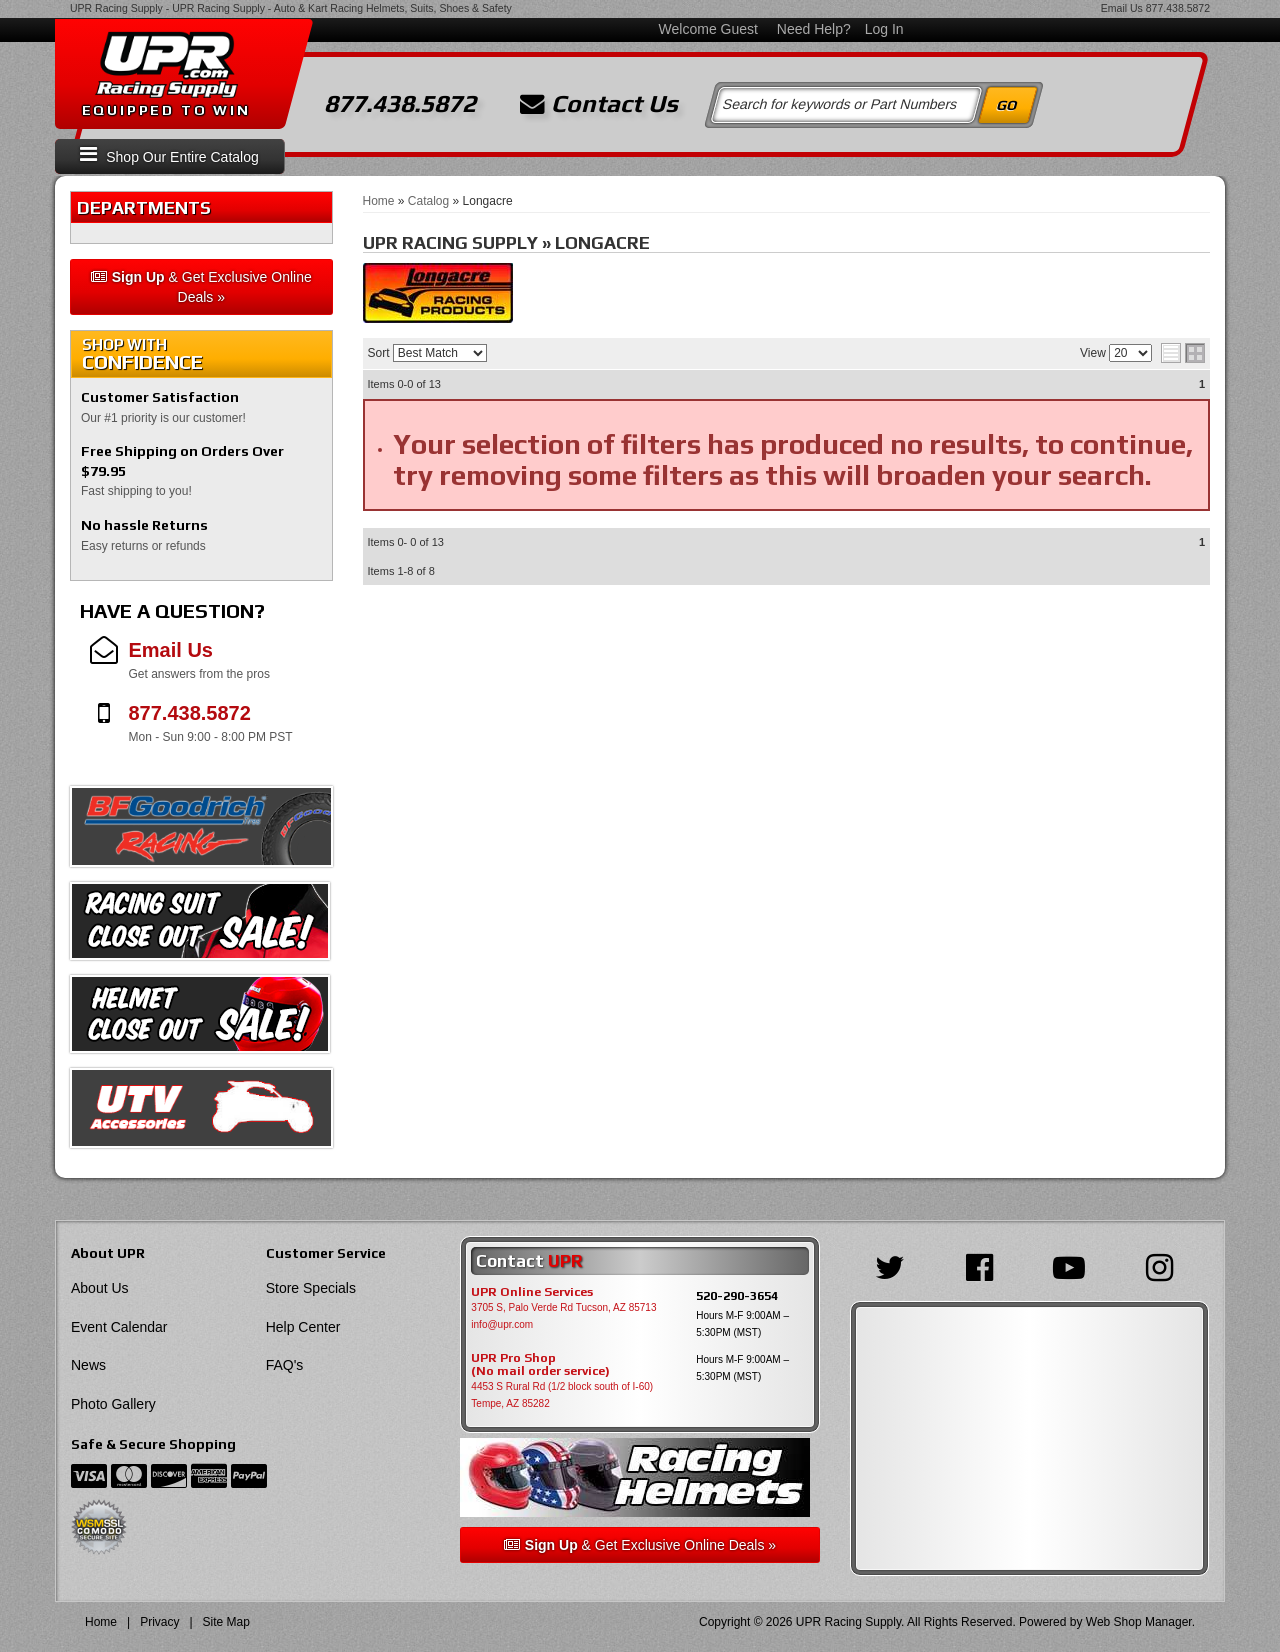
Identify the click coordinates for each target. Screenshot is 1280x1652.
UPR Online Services (532, 1292)
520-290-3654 (737, 1295)
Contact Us (599, 104)
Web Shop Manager (1139, 1622)
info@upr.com (502, 1324)
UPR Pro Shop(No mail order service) (540, 1365)
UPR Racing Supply (116, 8)
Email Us (1122, 8)
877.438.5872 (1178, 8)
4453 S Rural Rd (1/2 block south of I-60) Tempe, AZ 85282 (562, 1395)
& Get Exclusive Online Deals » (201, 287)
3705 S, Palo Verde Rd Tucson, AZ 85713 (563, 1307)
